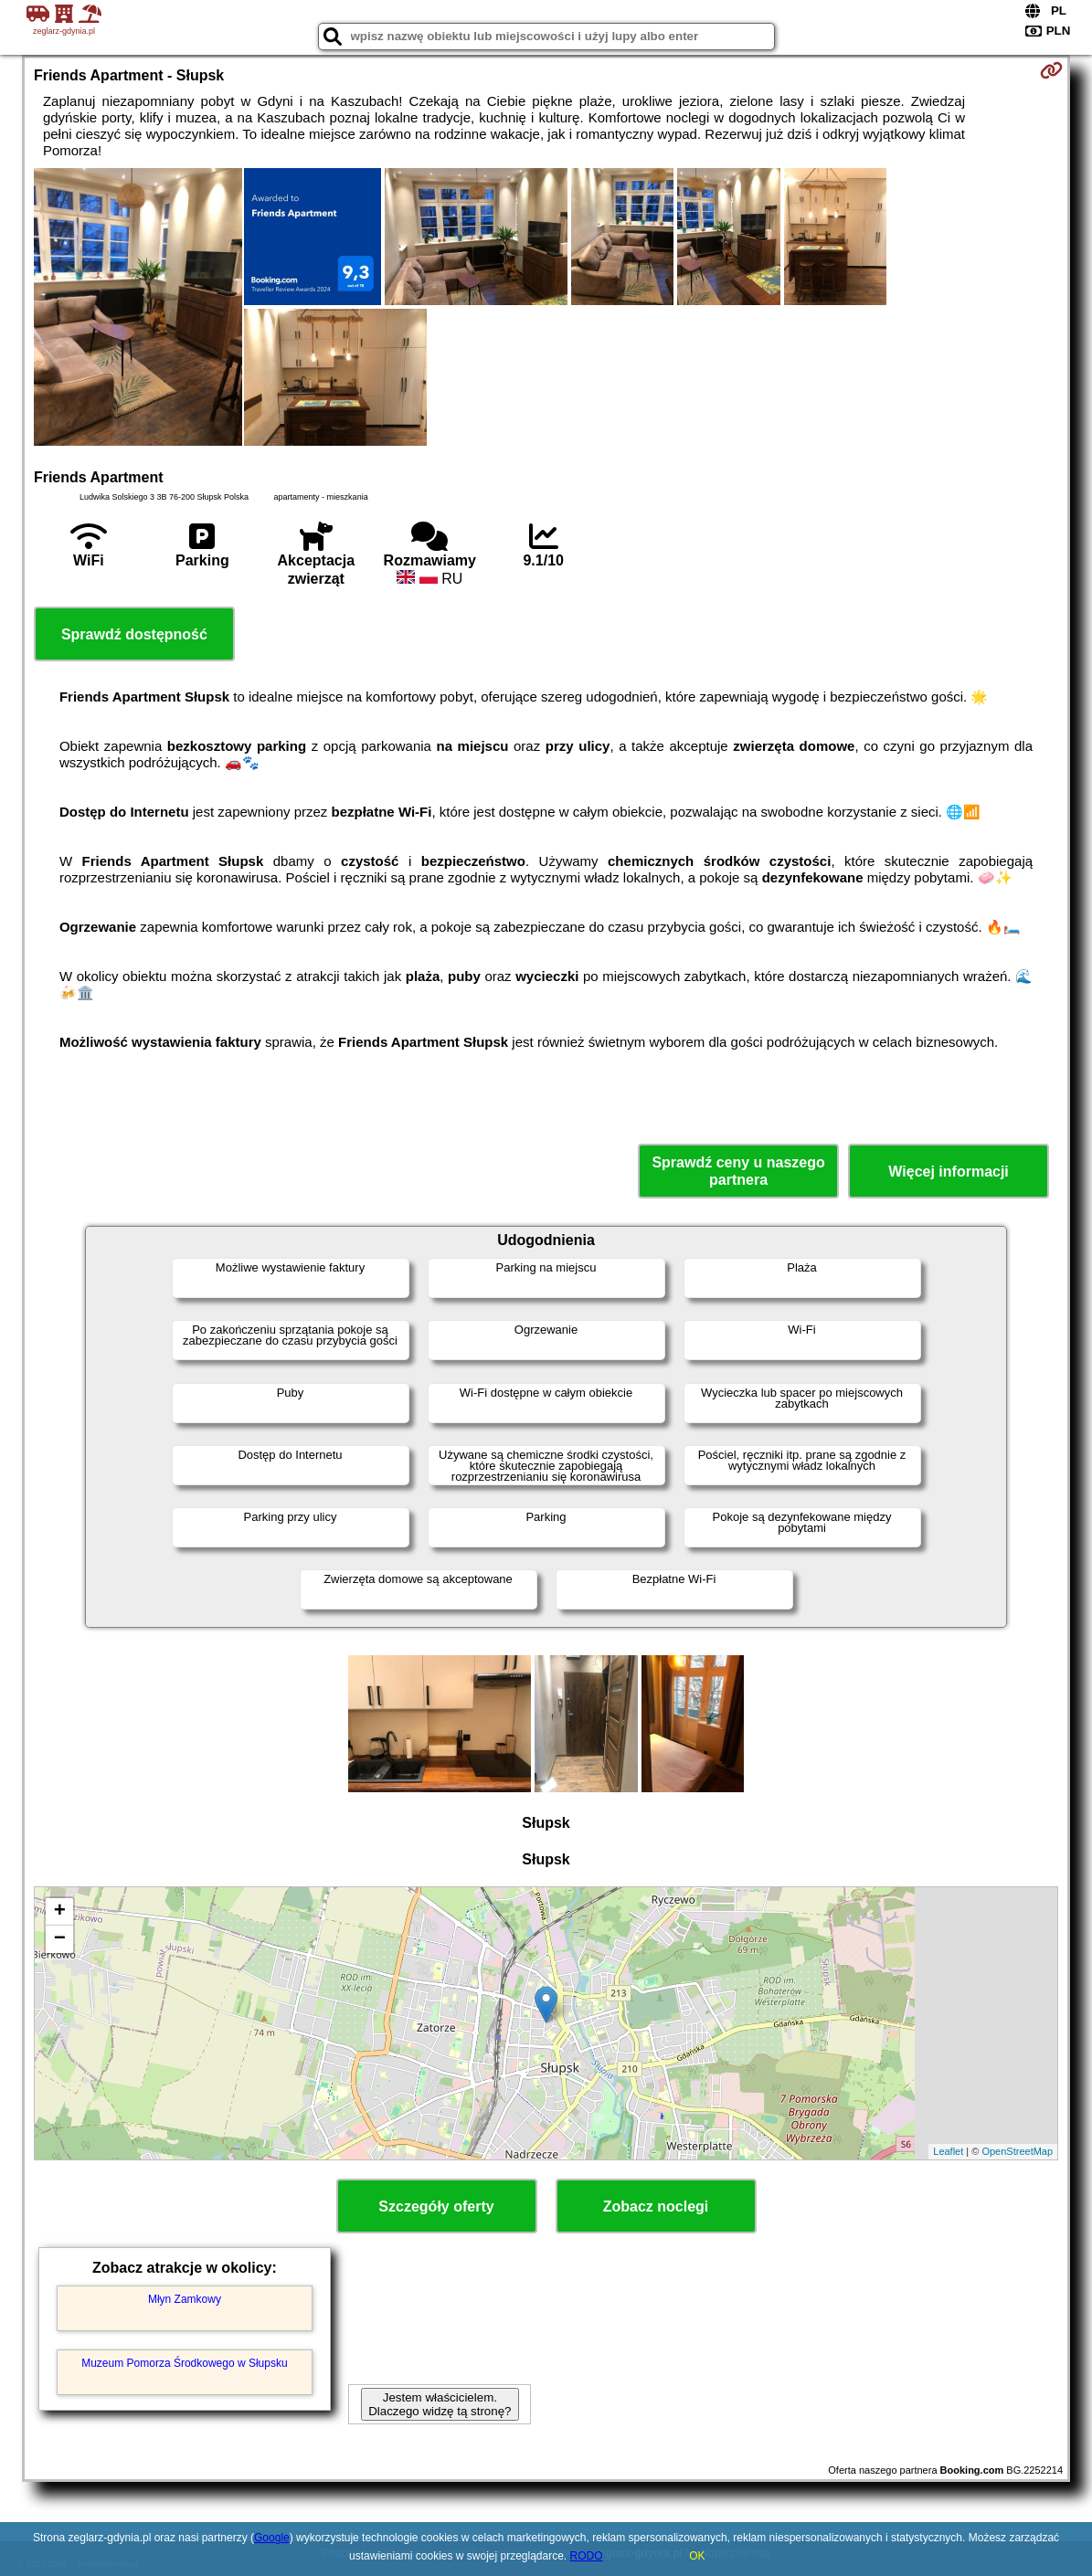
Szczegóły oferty (435, 2206)
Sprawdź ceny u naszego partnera (738, 1171)
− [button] (60, 1939)
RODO (586, 2556)
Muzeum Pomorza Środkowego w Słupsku (184, 2363)
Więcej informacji (948, 1171)
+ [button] (60, 1912)
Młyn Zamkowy (184, 2299)
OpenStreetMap (1017, 2151)
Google (272, 2537)
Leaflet (948, 2151)
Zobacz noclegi (656, 2206)
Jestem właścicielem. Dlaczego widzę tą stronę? (439, 2404)
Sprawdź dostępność (134, 634)
